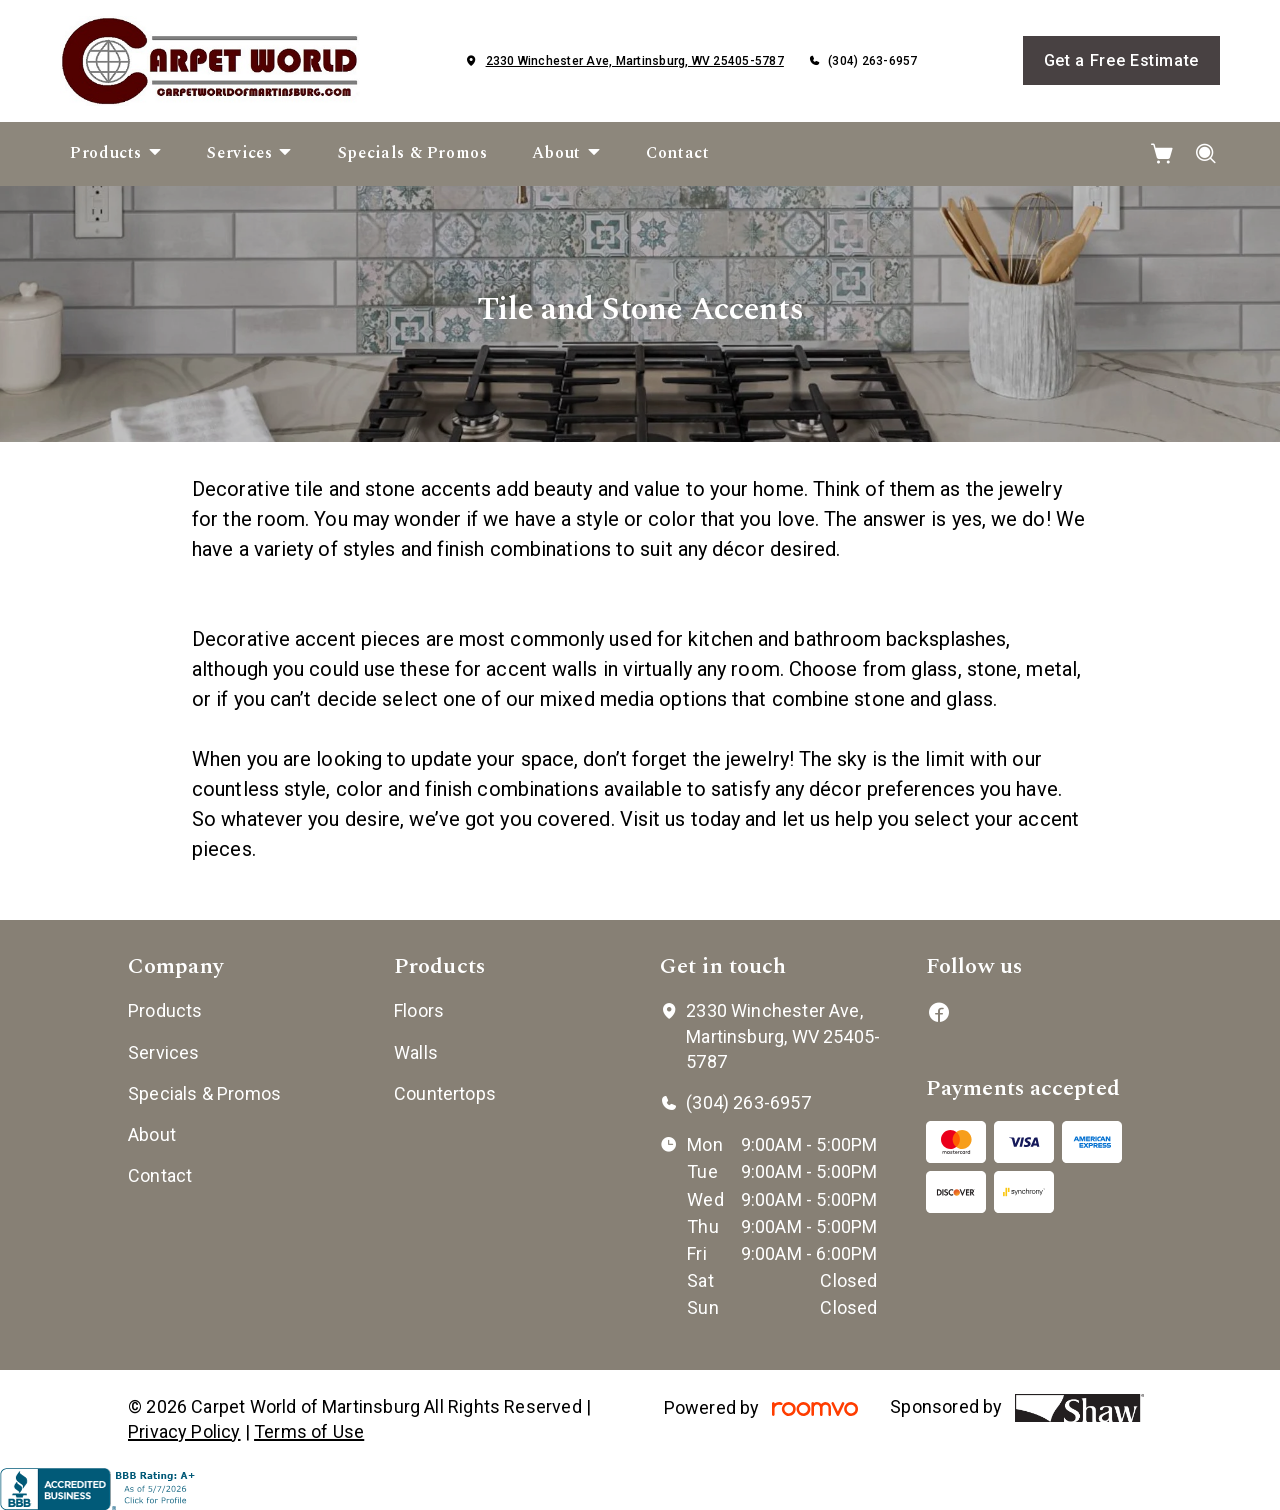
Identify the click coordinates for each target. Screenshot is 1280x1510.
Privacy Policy (184, 1431)
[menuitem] (116, 154)
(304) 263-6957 (872, 61)
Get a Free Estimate (1121, 60)
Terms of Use (309, 1431)
